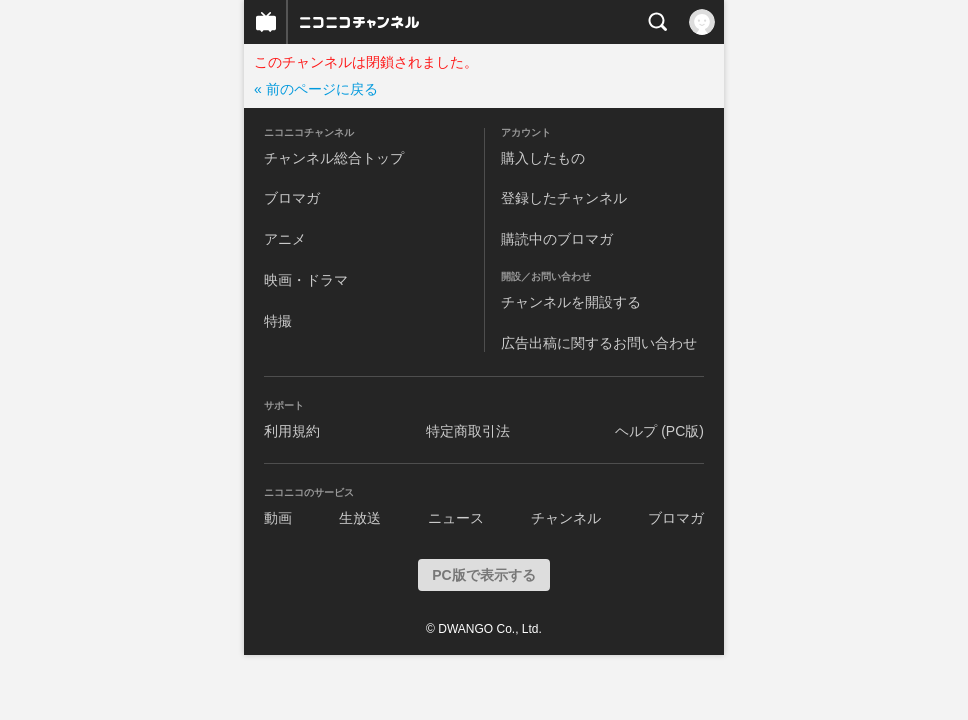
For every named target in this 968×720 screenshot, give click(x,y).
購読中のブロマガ (557, 239)
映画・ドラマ (306, 280)
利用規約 (292, 431)
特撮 (278, 321)
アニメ (285, 239)
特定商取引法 (468, 431)
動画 (278, 518)
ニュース (456, 518)
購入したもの (543, 158)
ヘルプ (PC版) (659, 431)
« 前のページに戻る (316, 89)
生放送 (360, 518)
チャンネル (566, 518)
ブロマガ (292, 198)
